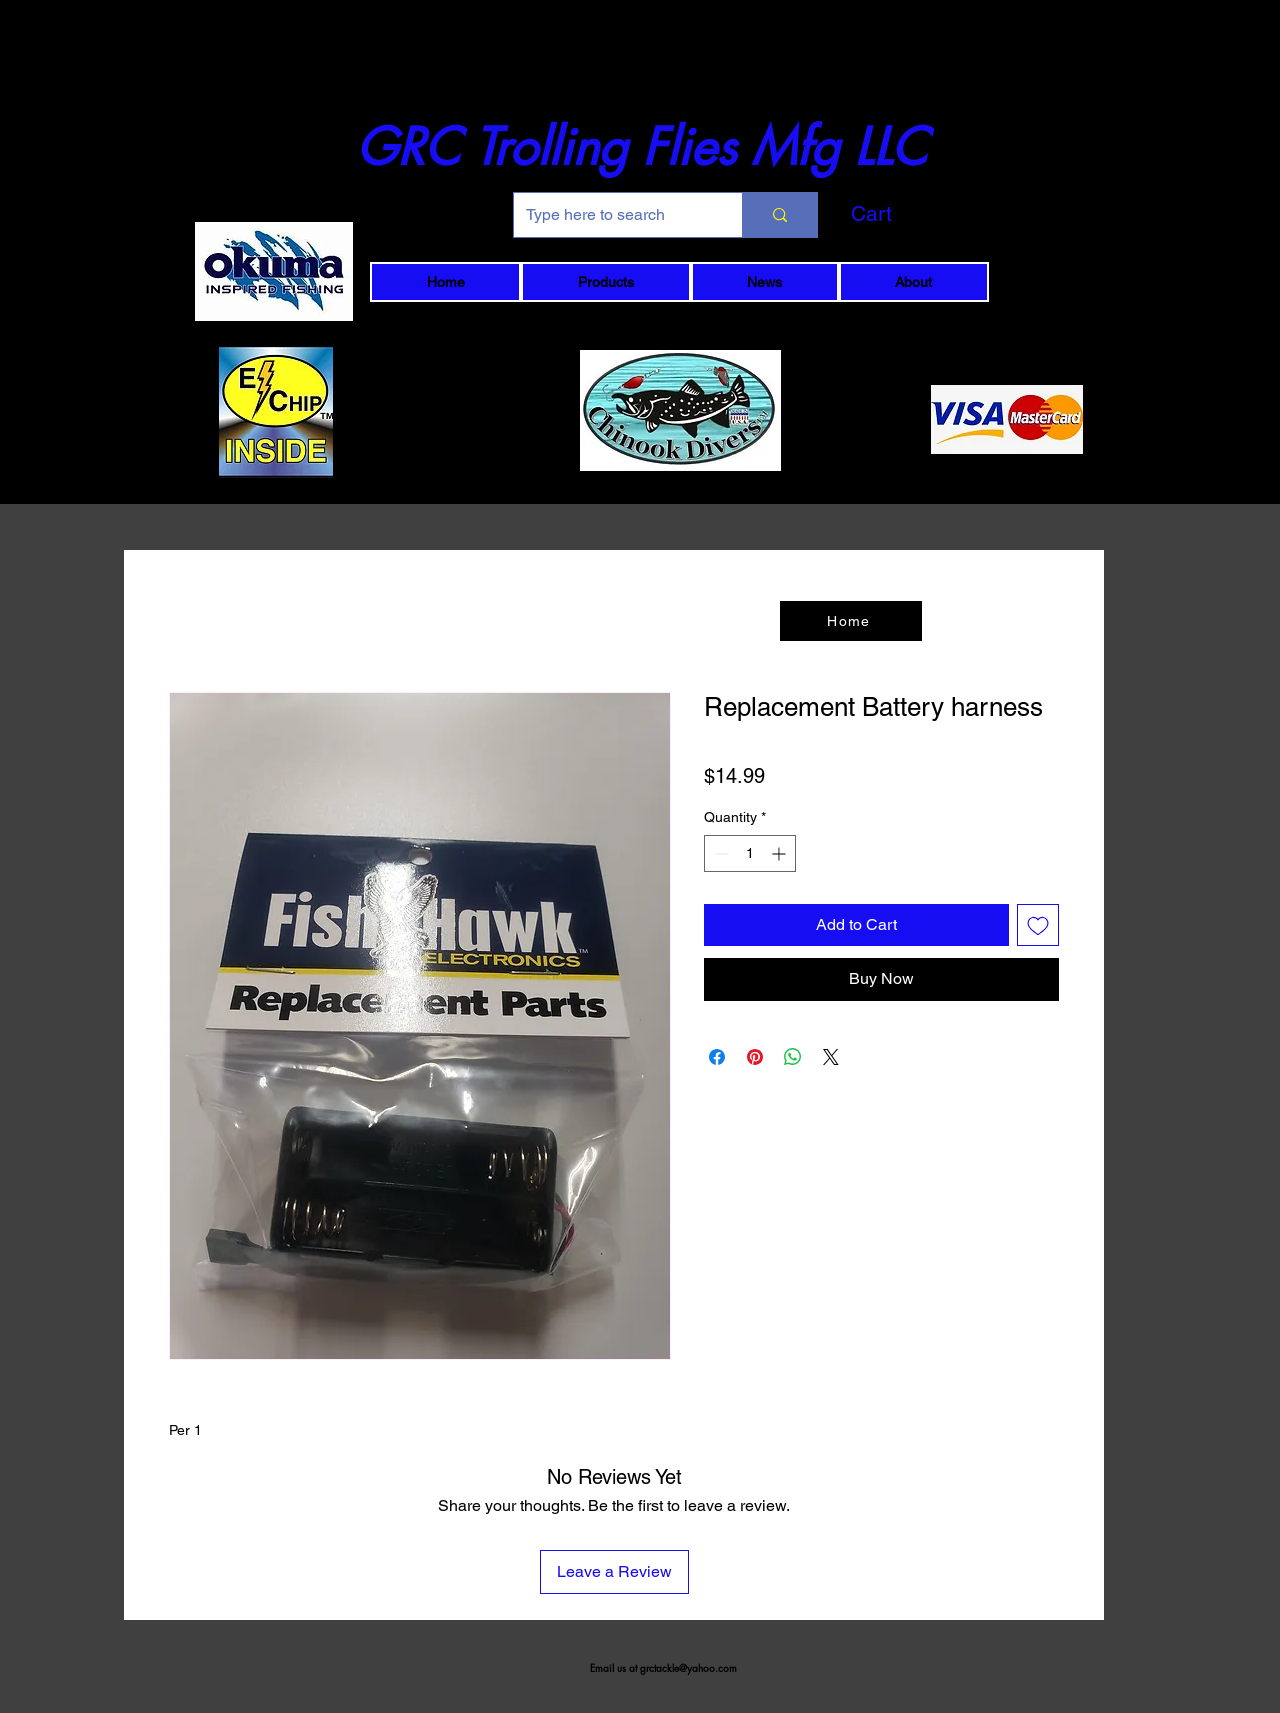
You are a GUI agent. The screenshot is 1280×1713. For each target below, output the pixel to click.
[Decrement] (719, 853)
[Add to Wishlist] (1038, 925)
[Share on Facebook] (717, 1057)
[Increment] (780, 853)
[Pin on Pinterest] (755, 1057)
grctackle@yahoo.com (688, 1667)
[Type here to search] (613, 215)
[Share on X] (831, 1057)
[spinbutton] (750, 853)
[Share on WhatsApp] (793, 1057)
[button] (905, 214)
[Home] (851, 621)
